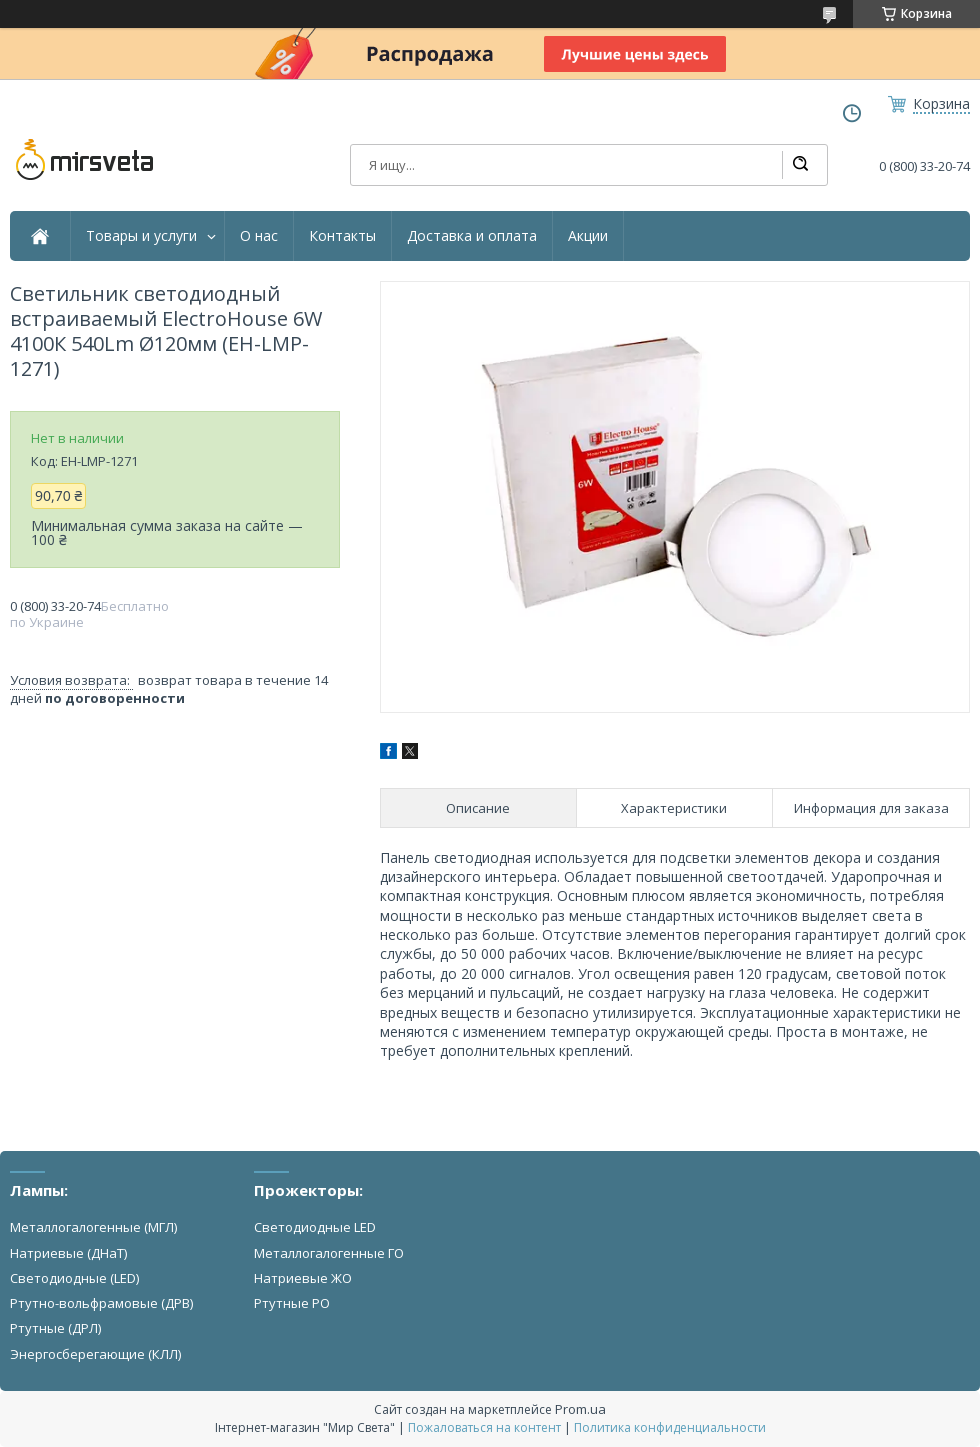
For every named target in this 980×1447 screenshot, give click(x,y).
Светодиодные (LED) (74, 1278)
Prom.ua (580, 1409)
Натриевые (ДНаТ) (68, 1253)
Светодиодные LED (315, 1227)
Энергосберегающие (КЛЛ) (95, 1354)
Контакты (342, 236)
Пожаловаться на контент (484, 1427)
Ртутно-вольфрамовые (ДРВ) (101, 1303)
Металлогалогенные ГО (329, 1253)
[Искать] (800, 165)
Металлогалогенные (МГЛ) (93, 1227)
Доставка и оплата (472, 236)
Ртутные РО (292, 1303)
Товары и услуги (141, 236)
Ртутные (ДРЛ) (55, 1328)
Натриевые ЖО (303, 1278)
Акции (588, 236)
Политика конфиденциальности (670, 1427)
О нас (259, 236)
